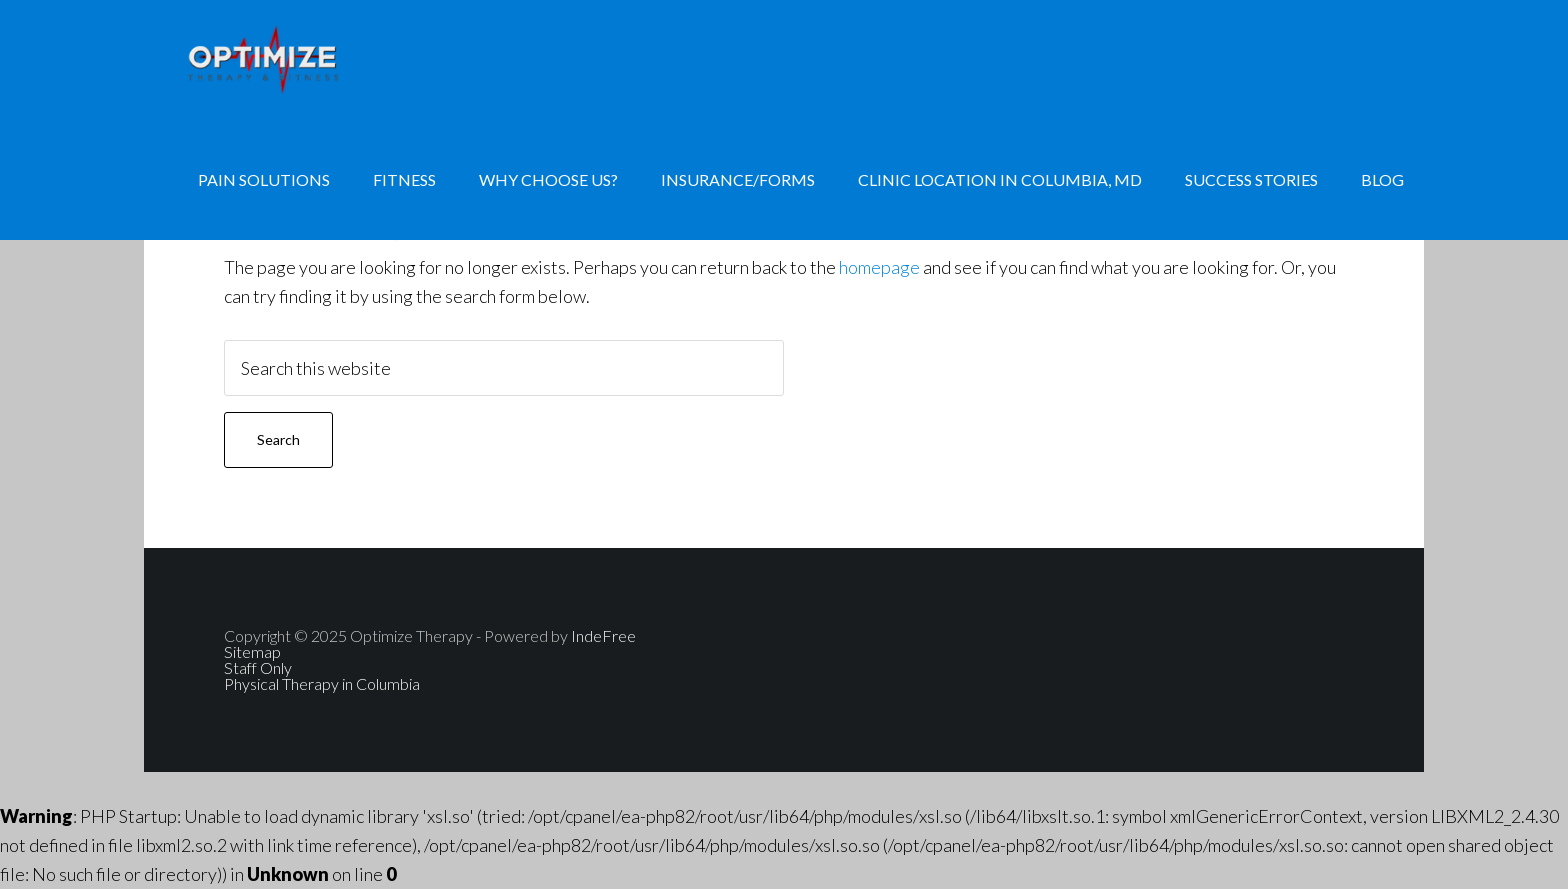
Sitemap (252, 651)
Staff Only (258, 667)
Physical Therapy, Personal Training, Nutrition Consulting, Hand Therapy (304, 60)
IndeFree (603, 635)
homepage (879, 267)
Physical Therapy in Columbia (322, 683)
